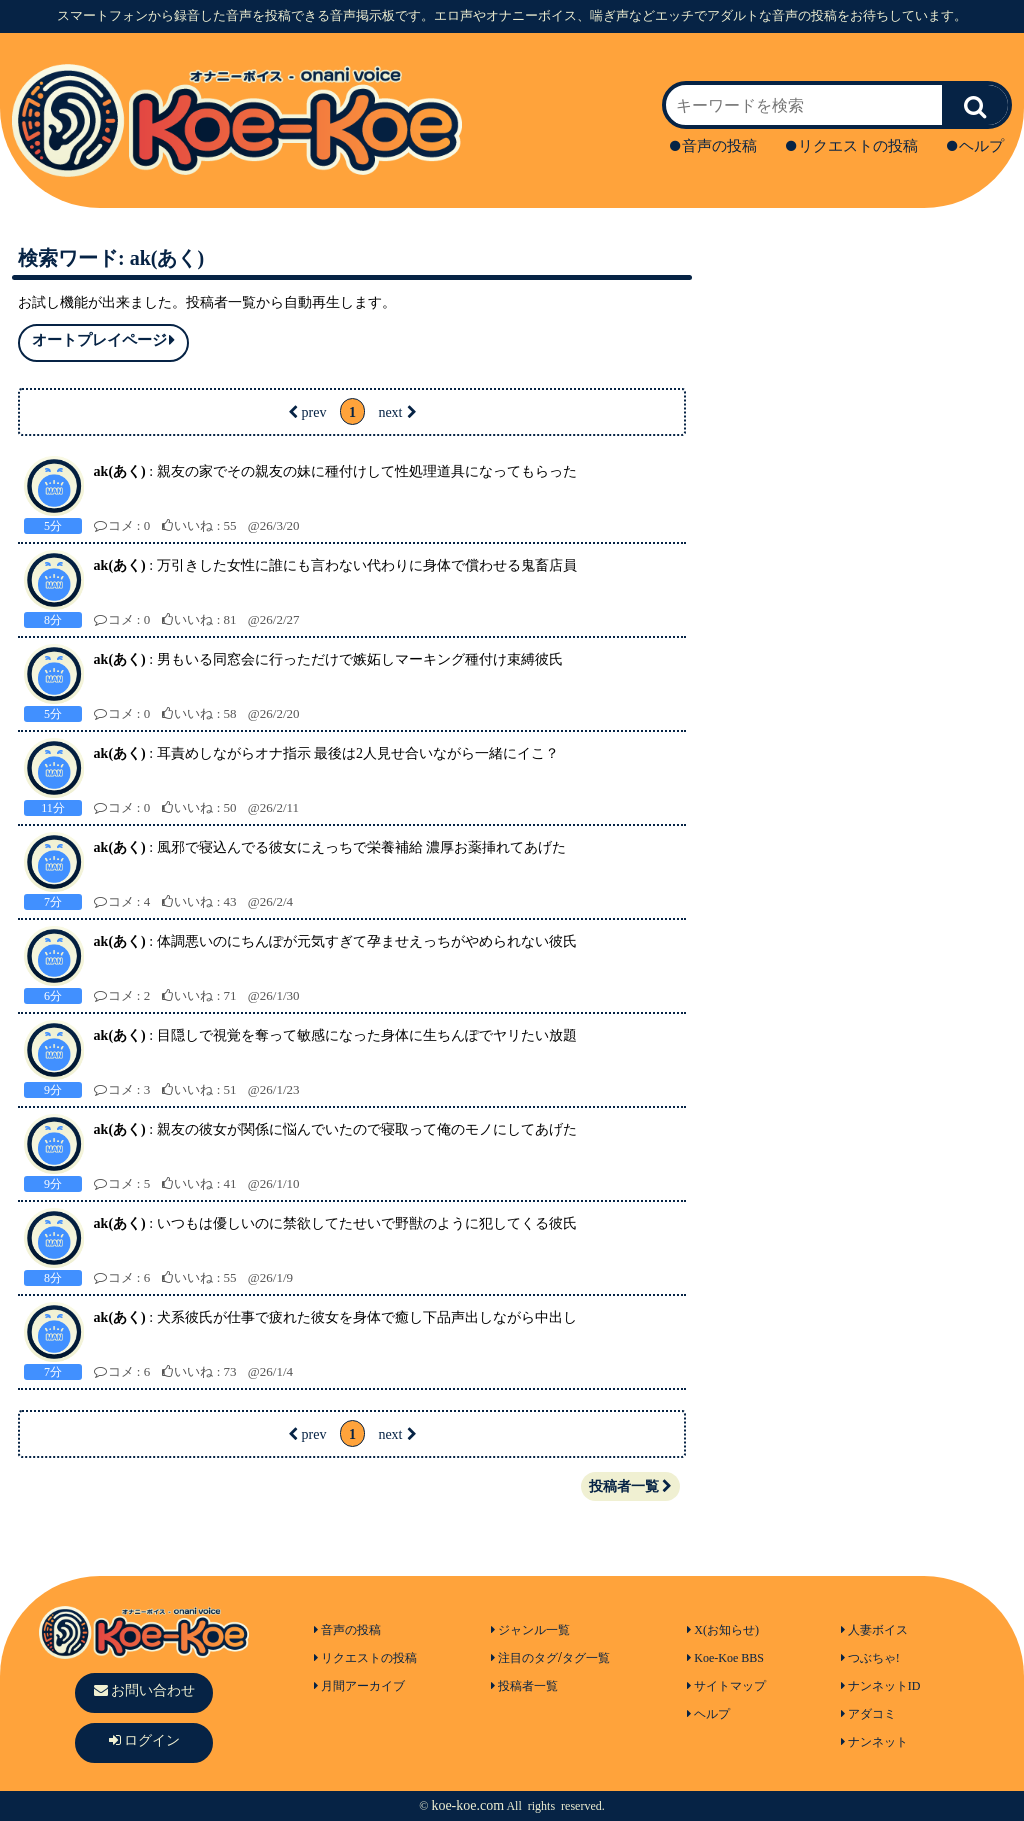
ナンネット (874, 1742)
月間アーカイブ (359, 1686)
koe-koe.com (467, 1805)
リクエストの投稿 (852, 146)
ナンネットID (881, 1686)
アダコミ (868, 1714)
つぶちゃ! (870, 1658)
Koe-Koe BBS (725, 1658)
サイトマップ (726, 1686)
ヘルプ (975, 146)
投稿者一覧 (630, 1486)
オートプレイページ (103, 340)
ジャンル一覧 (530, 1630)
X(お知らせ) (723, 1630)
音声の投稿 (713, 146)
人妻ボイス (874, 1630)
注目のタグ (524, 1658)
